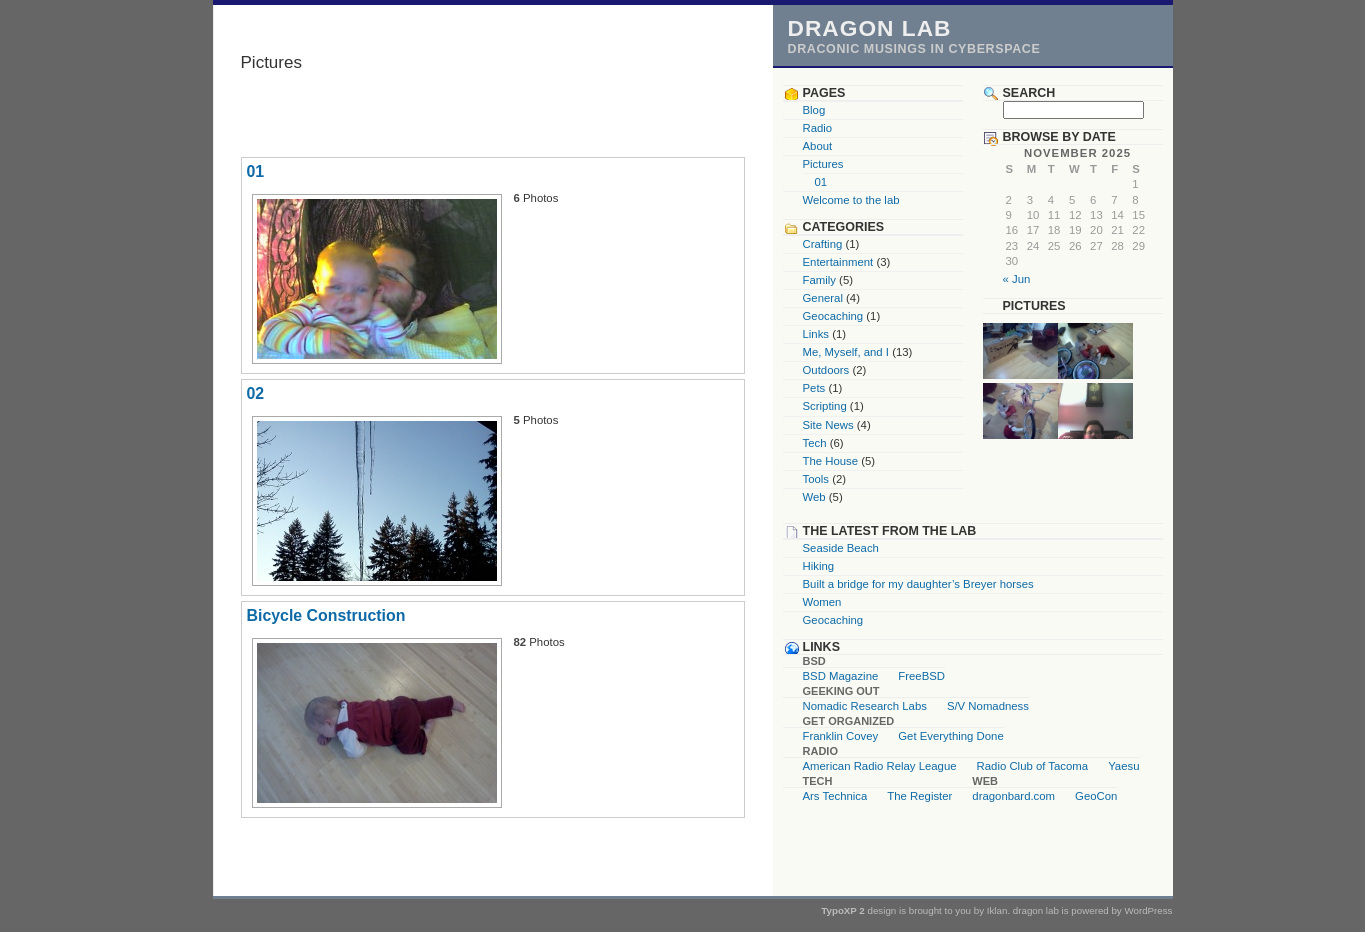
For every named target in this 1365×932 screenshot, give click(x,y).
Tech (815, 443)
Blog (814, 110)
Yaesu (1123, 766)
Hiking (819, 566)
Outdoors (826, 370)
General (823, 298)
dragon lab (870, 28)
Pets (814, 388)
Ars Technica (835, 796)
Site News (828, 425)
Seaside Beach (841, 548)
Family (819, 280)
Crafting (823, 244)
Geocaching (833, 316)
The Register (919, 796)
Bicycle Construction (326, 615)
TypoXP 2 (843, 910)
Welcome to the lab (851, 200)
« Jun (1017, 279)
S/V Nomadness (988, 706)
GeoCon (1096, 796)
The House (831, 461)
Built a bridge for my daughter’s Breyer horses (918, 584)
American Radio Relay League (880, 766)
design (882, 910)
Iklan (997, 910)
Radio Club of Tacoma (1033, 766)
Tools (816, 479)
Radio (818, 128)
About (818, 146)
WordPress (1148, 910)
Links (816, 334)
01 (256, 171)
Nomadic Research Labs (865, 706)
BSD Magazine (841, 676)
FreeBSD (921, 676)
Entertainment (838, 262)
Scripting (825, 406)
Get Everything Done (950, 736)
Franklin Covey (841, 736)
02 (256, 393)
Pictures (823, 164)
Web (814, 497)
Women (822, 602)
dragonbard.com (1013, 796)
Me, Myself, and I (846, 352)
